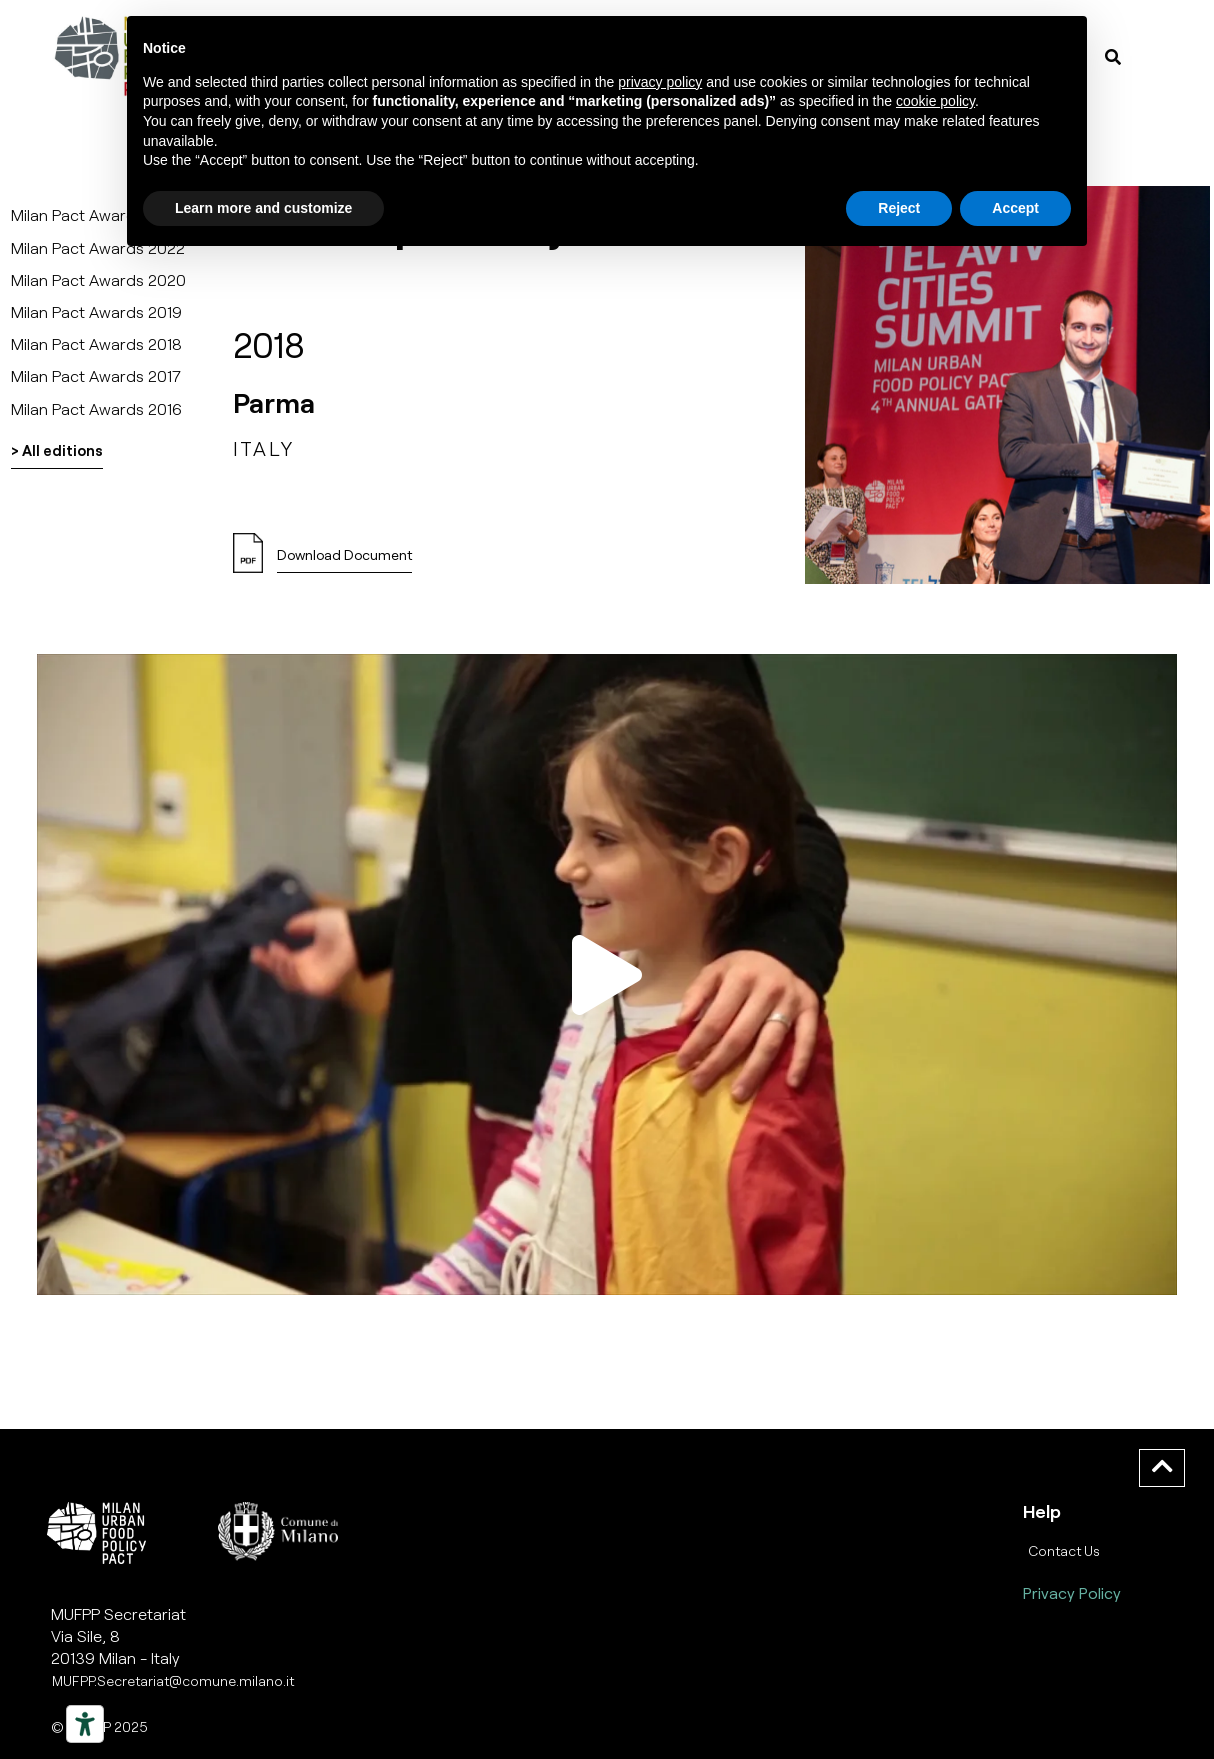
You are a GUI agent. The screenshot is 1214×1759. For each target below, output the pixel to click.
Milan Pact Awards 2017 (96, 375)
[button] (607, 974)
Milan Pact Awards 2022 (98, 247)
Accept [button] (1015, 208)
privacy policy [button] (660, 82)
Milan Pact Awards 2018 (96, 343)
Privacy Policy (1072, 1592)
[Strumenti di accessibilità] (85, 1724)
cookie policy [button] (935, 101)
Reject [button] (899, 208)
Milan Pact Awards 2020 (98, 279)
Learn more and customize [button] (263, 208)
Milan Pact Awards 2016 (96, 408)
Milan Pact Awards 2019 (96, 311)
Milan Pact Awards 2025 (98, 214)
